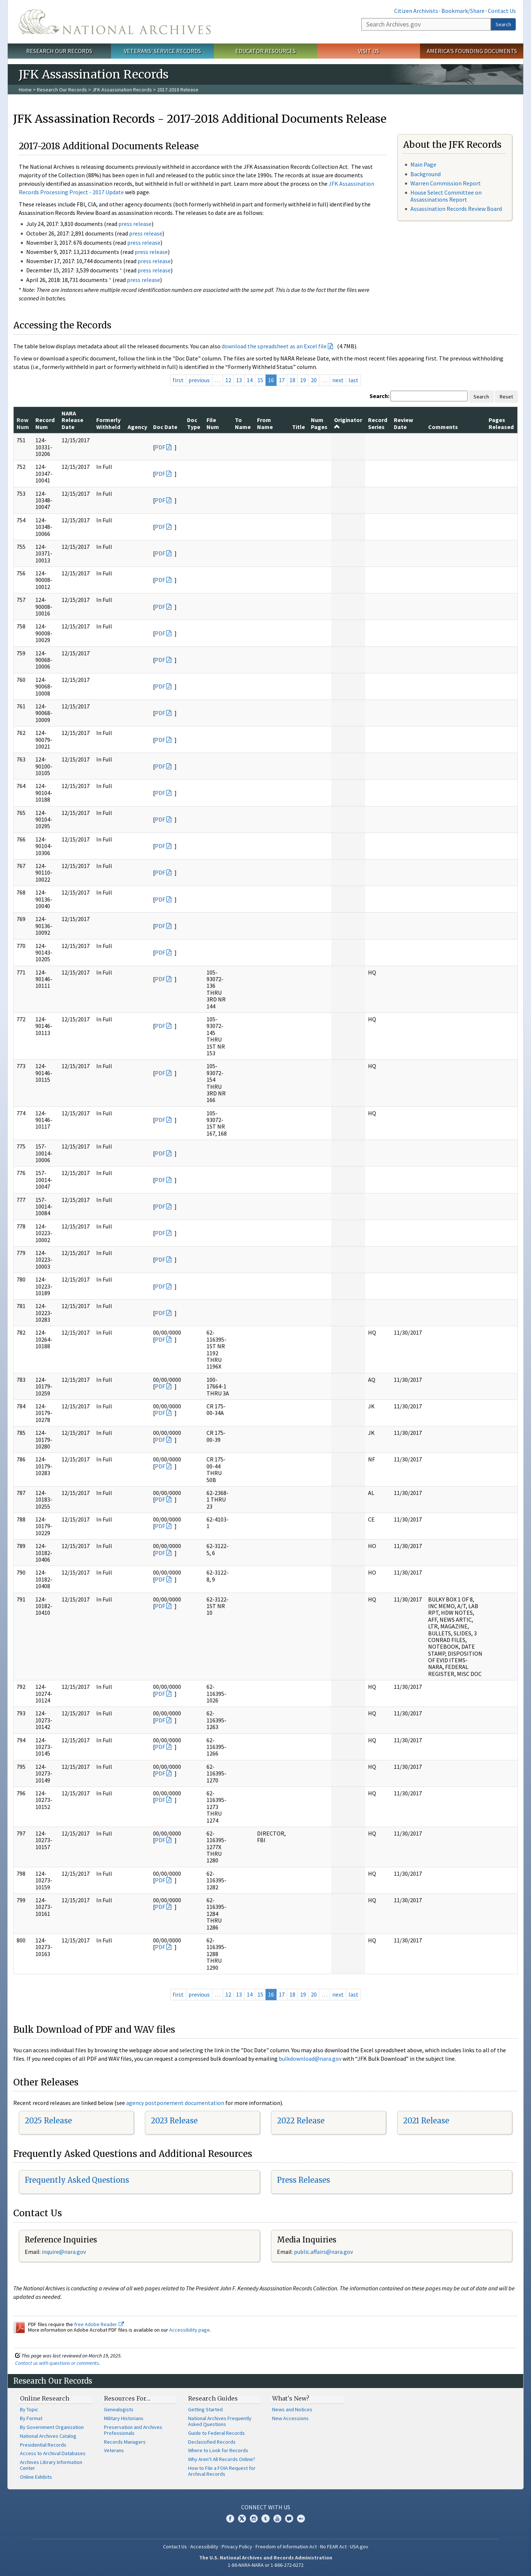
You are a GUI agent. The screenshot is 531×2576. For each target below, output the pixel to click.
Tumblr (265, 2518)
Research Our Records (59, 51)
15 (260, 380)
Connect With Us (265, 2507)
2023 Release (174, 2120)
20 (314, 380)
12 (228, 380)
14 (250, 380)
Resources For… (127, 2398)
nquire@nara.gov (64, 2251)
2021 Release (426, 2120)
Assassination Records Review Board (456, 208)
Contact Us (502, 10)
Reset (506, 396)
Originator (348, 422)
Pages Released (501, 423)
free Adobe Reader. (99, 2324)
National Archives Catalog (48, 2436)
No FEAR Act (333, 2546)
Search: (379, 396)
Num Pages (319, 423)
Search (503, 24)
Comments (443, 427)
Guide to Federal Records (216, 2433)
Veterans (114, 2450)
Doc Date (165, 427)
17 (282, 380)
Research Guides (213, 2398)
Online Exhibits (36, 2477)
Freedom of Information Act (286, 2546)
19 (303, 380)
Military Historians (123, 2418)
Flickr (300, 2518)
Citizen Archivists (416, 10)
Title (298, 427)
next (338, 380)
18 (292, 380)
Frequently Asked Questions (77, 2180)
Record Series (377, 423)
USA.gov (359, 2546)
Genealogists (118, 2409)
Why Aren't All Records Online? (221, 2459)
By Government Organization (52, 2427)
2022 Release (300, 2120)
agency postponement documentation (175, 2102)
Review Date (403, 423)
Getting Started (205, 2409)
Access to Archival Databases (53, 2453)
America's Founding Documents (472, 51)
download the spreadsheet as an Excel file (274, 346)
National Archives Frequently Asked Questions (219, 2421)
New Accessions (290, 2418)
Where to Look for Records (218, 2450)
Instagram (253, 2518)
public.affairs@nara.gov (323, 2251)
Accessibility (204, 2546)
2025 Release (48, 2120)
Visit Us (368, 51)
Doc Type (193, 423)
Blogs (289, 2518)
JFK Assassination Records (122, 89)
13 (239, 380)
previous (199, 380)
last (353, 380)
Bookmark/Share (463, 10)
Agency (137, 427)
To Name (243, 423)
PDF (160, 447)
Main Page (423, 164)
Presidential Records (43, 2444)
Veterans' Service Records (162, 51)
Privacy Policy (237, 2546)
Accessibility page (189, 2329)
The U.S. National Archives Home (115, 21)
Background (425, 174)
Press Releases (303, 2180)
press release (135, 223)
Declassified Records (212, 2442)
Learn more (465, 2562)
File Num (212, 423)
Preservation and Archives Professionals (133, 2430)
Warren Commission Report (445, 183)
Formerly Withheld (108, 423)
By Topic (29, 2409)
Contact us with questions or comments (57, 2363)
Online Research (44, 2398)
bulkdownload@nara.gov (310, 2058)
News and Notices (292, 2409)
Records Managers (125, 2442)
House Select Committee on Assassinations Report (446, 196)
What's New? (290, 2398)
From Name (265, 423)
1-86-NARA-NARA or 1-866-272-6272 (265, 2565)
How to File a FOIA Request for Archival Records (222, 2471)
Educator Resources (265, 51)
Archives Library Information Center (51, 2465)
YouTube (277, 2518)
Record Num (45, 423)
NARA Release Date (72, 420)
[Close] (522, 2507)
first (178, 380)
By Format (31, 2418)
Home (25, 89)
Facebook (230, 2518)
